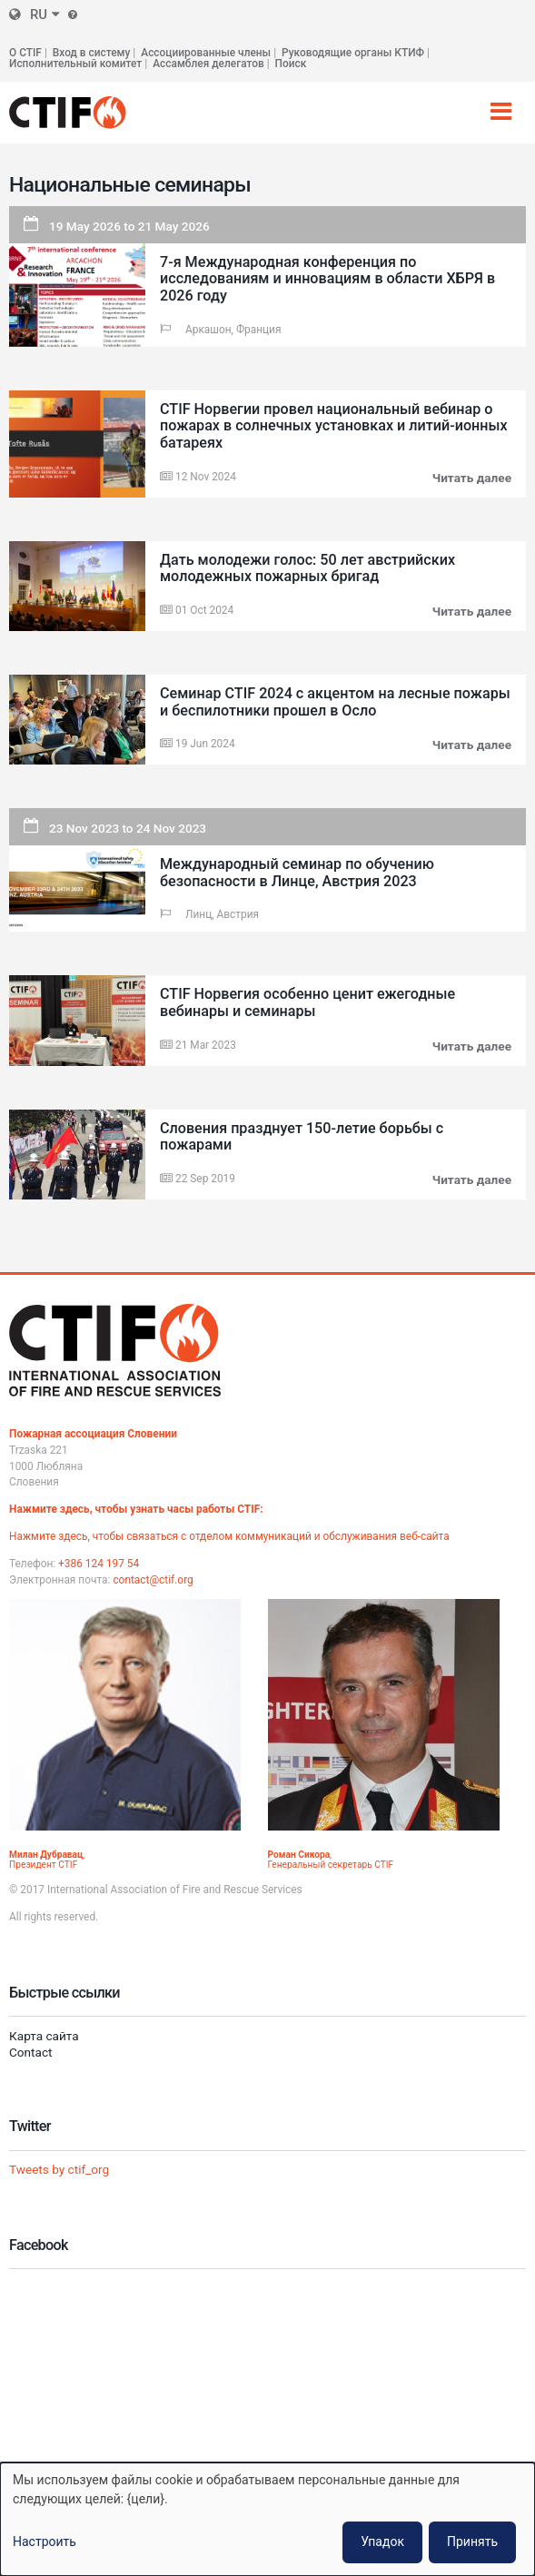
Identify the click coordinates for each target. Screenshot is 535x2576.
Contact (31, 2052)
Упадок (382, 2541)
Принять (472, 2541)
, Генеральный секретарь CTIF (331, 1860)
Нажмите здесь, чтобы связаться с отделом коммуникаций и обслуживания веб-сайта (229, 1536)
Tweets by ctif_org (59, 2169)
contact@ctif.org (153, 1580)
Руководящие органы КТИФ (353, 52)
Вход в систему (91, 52)
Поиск (291, 63)
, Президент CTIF (46, 1860)
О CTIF (25, 52)
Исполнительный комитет (75, 63)
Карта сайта (44, 2035)
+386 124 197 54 (98, 1563)
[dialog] (267, 2519)
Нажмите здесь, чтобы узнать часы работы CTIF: (136, 1509)
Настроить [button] (44, 2541)
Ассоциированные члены (206, 52)
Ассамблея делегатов (208, 63)
